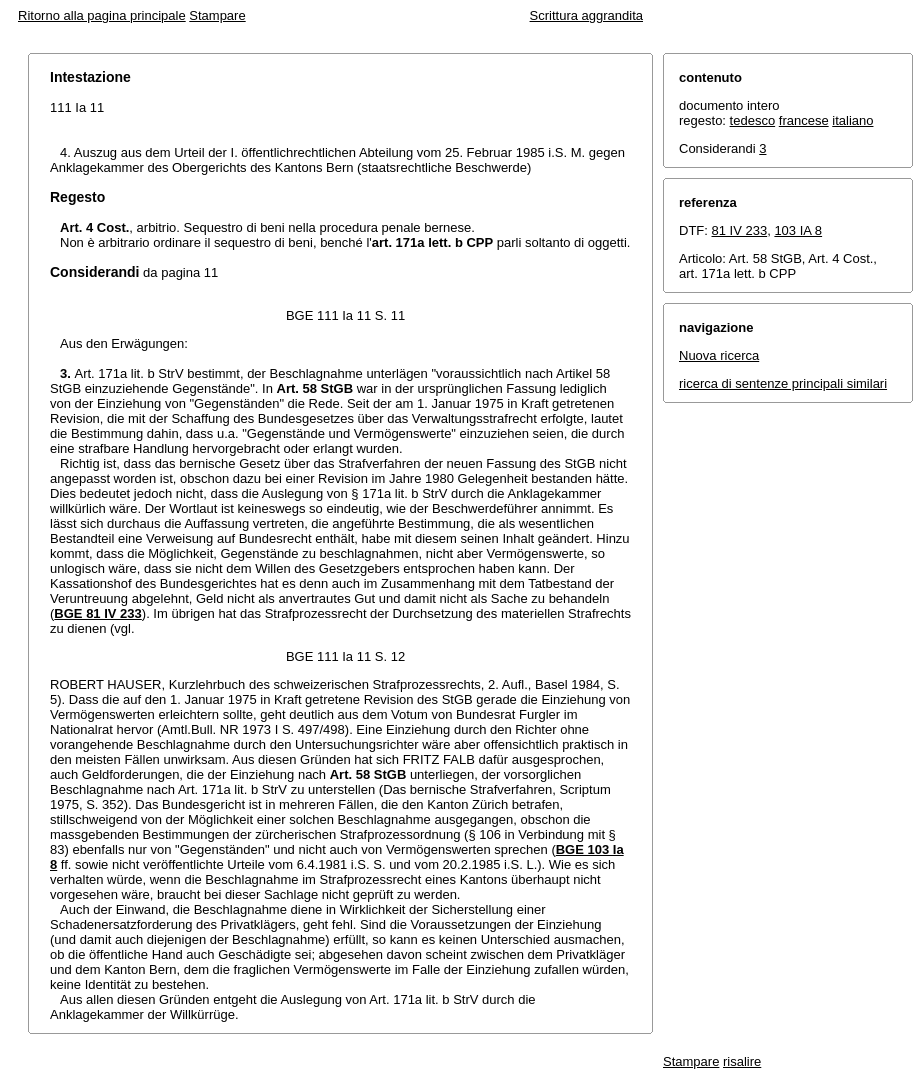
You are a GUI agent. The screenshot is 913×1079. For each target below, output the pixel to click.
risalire (742, 1061)
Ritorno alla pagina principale (102, 15)
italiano (852, 120)
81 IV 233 (740, 230)
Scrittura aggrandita (586, 15)
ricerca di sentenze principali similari (783, 383)
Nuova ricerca (719, 355)
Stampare (217, 15)
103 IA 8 (798, 230)
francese (804, 120)
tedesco (753, 120)
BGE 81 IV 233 (97, 613)
